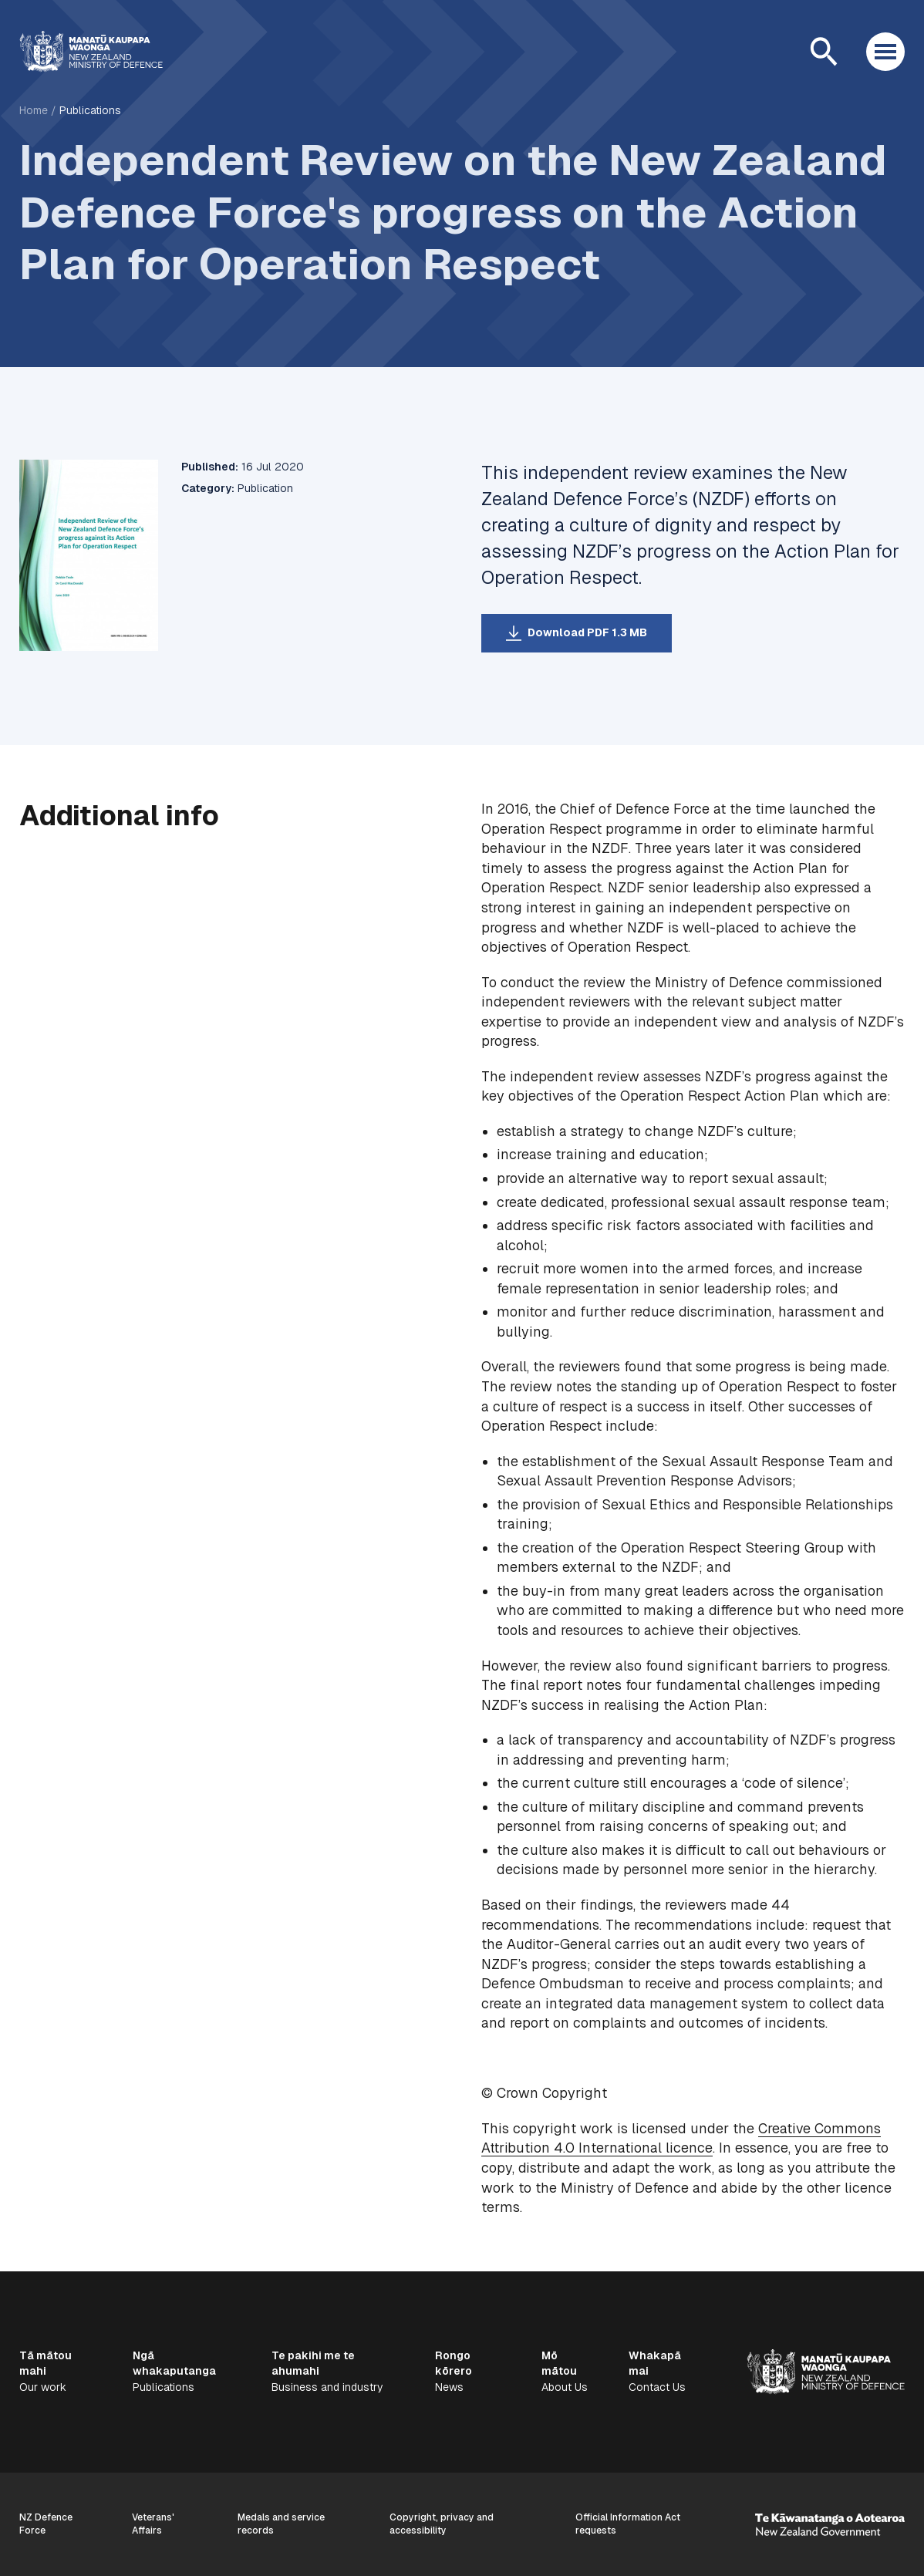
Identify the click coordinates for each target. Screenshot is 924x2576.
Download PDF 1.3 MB (587, 632)
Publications (90, 110)
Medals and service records (281, 2524)
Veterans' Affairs (153, 2524)
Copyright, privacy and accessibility (441, 2524)
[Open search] (823, 51)
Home (33, 110)
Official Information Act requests (627, 2524)
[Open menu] (885, 51)
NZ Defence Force (46, 2524)
